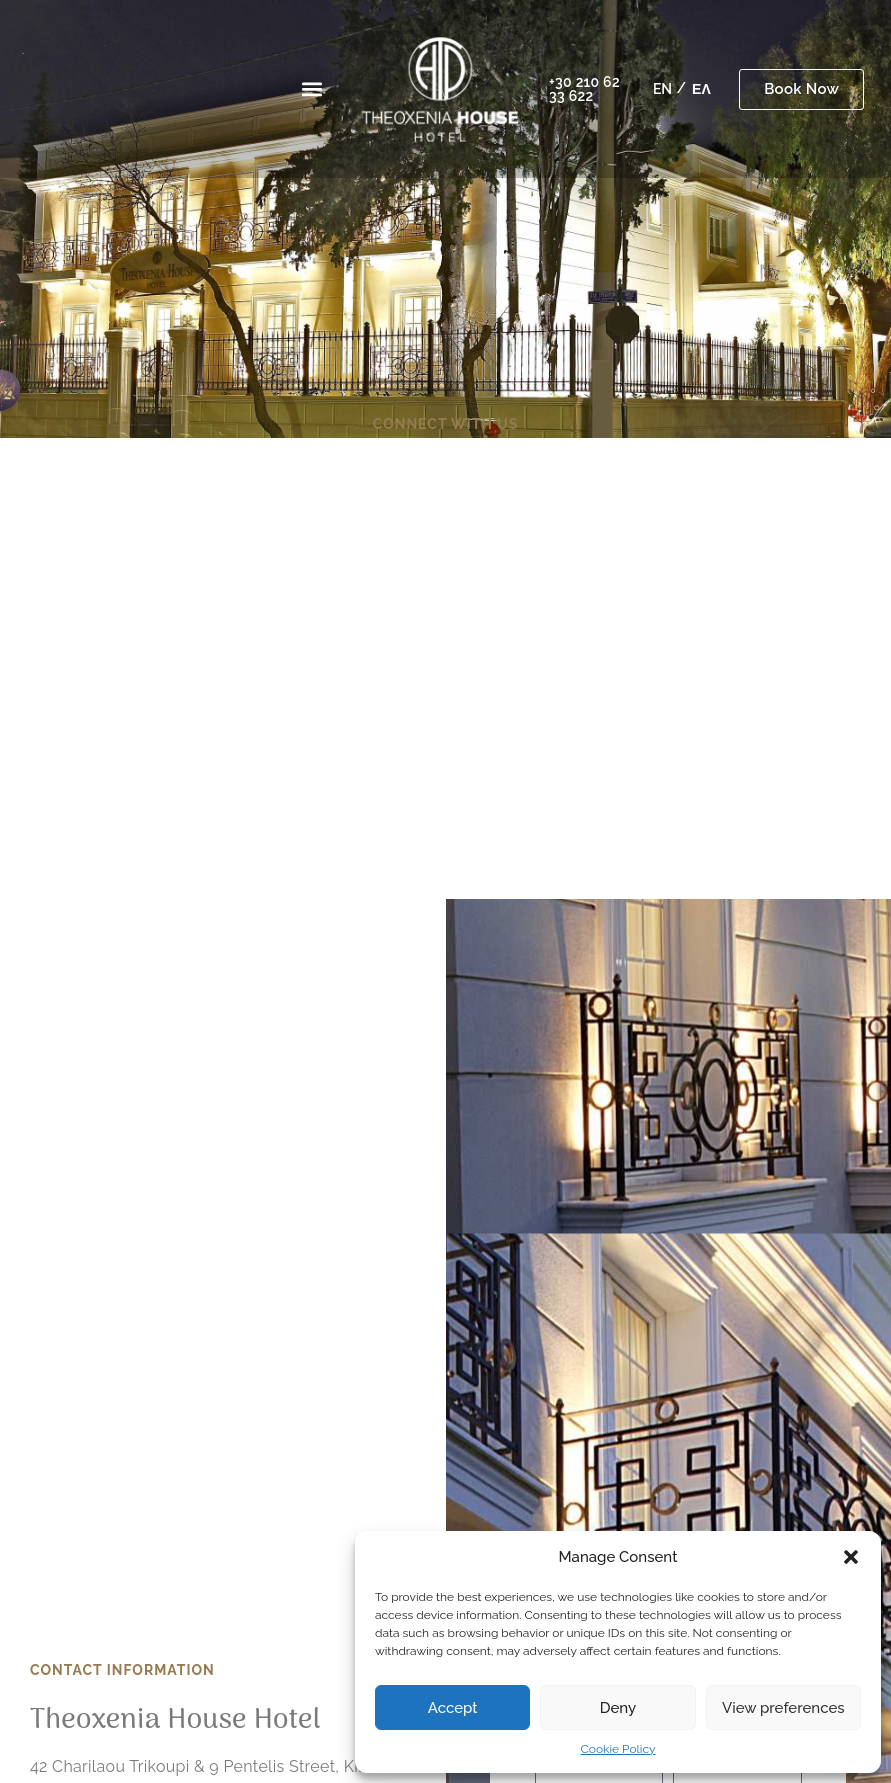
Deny (618, 1708)
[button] (851, 1557)
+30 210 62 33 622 (584, 89)
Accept (453, 1708)
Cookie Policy (618, 1749)
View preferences (783, 1708)
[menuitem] (662, 89)
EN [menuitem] (662, 90)
